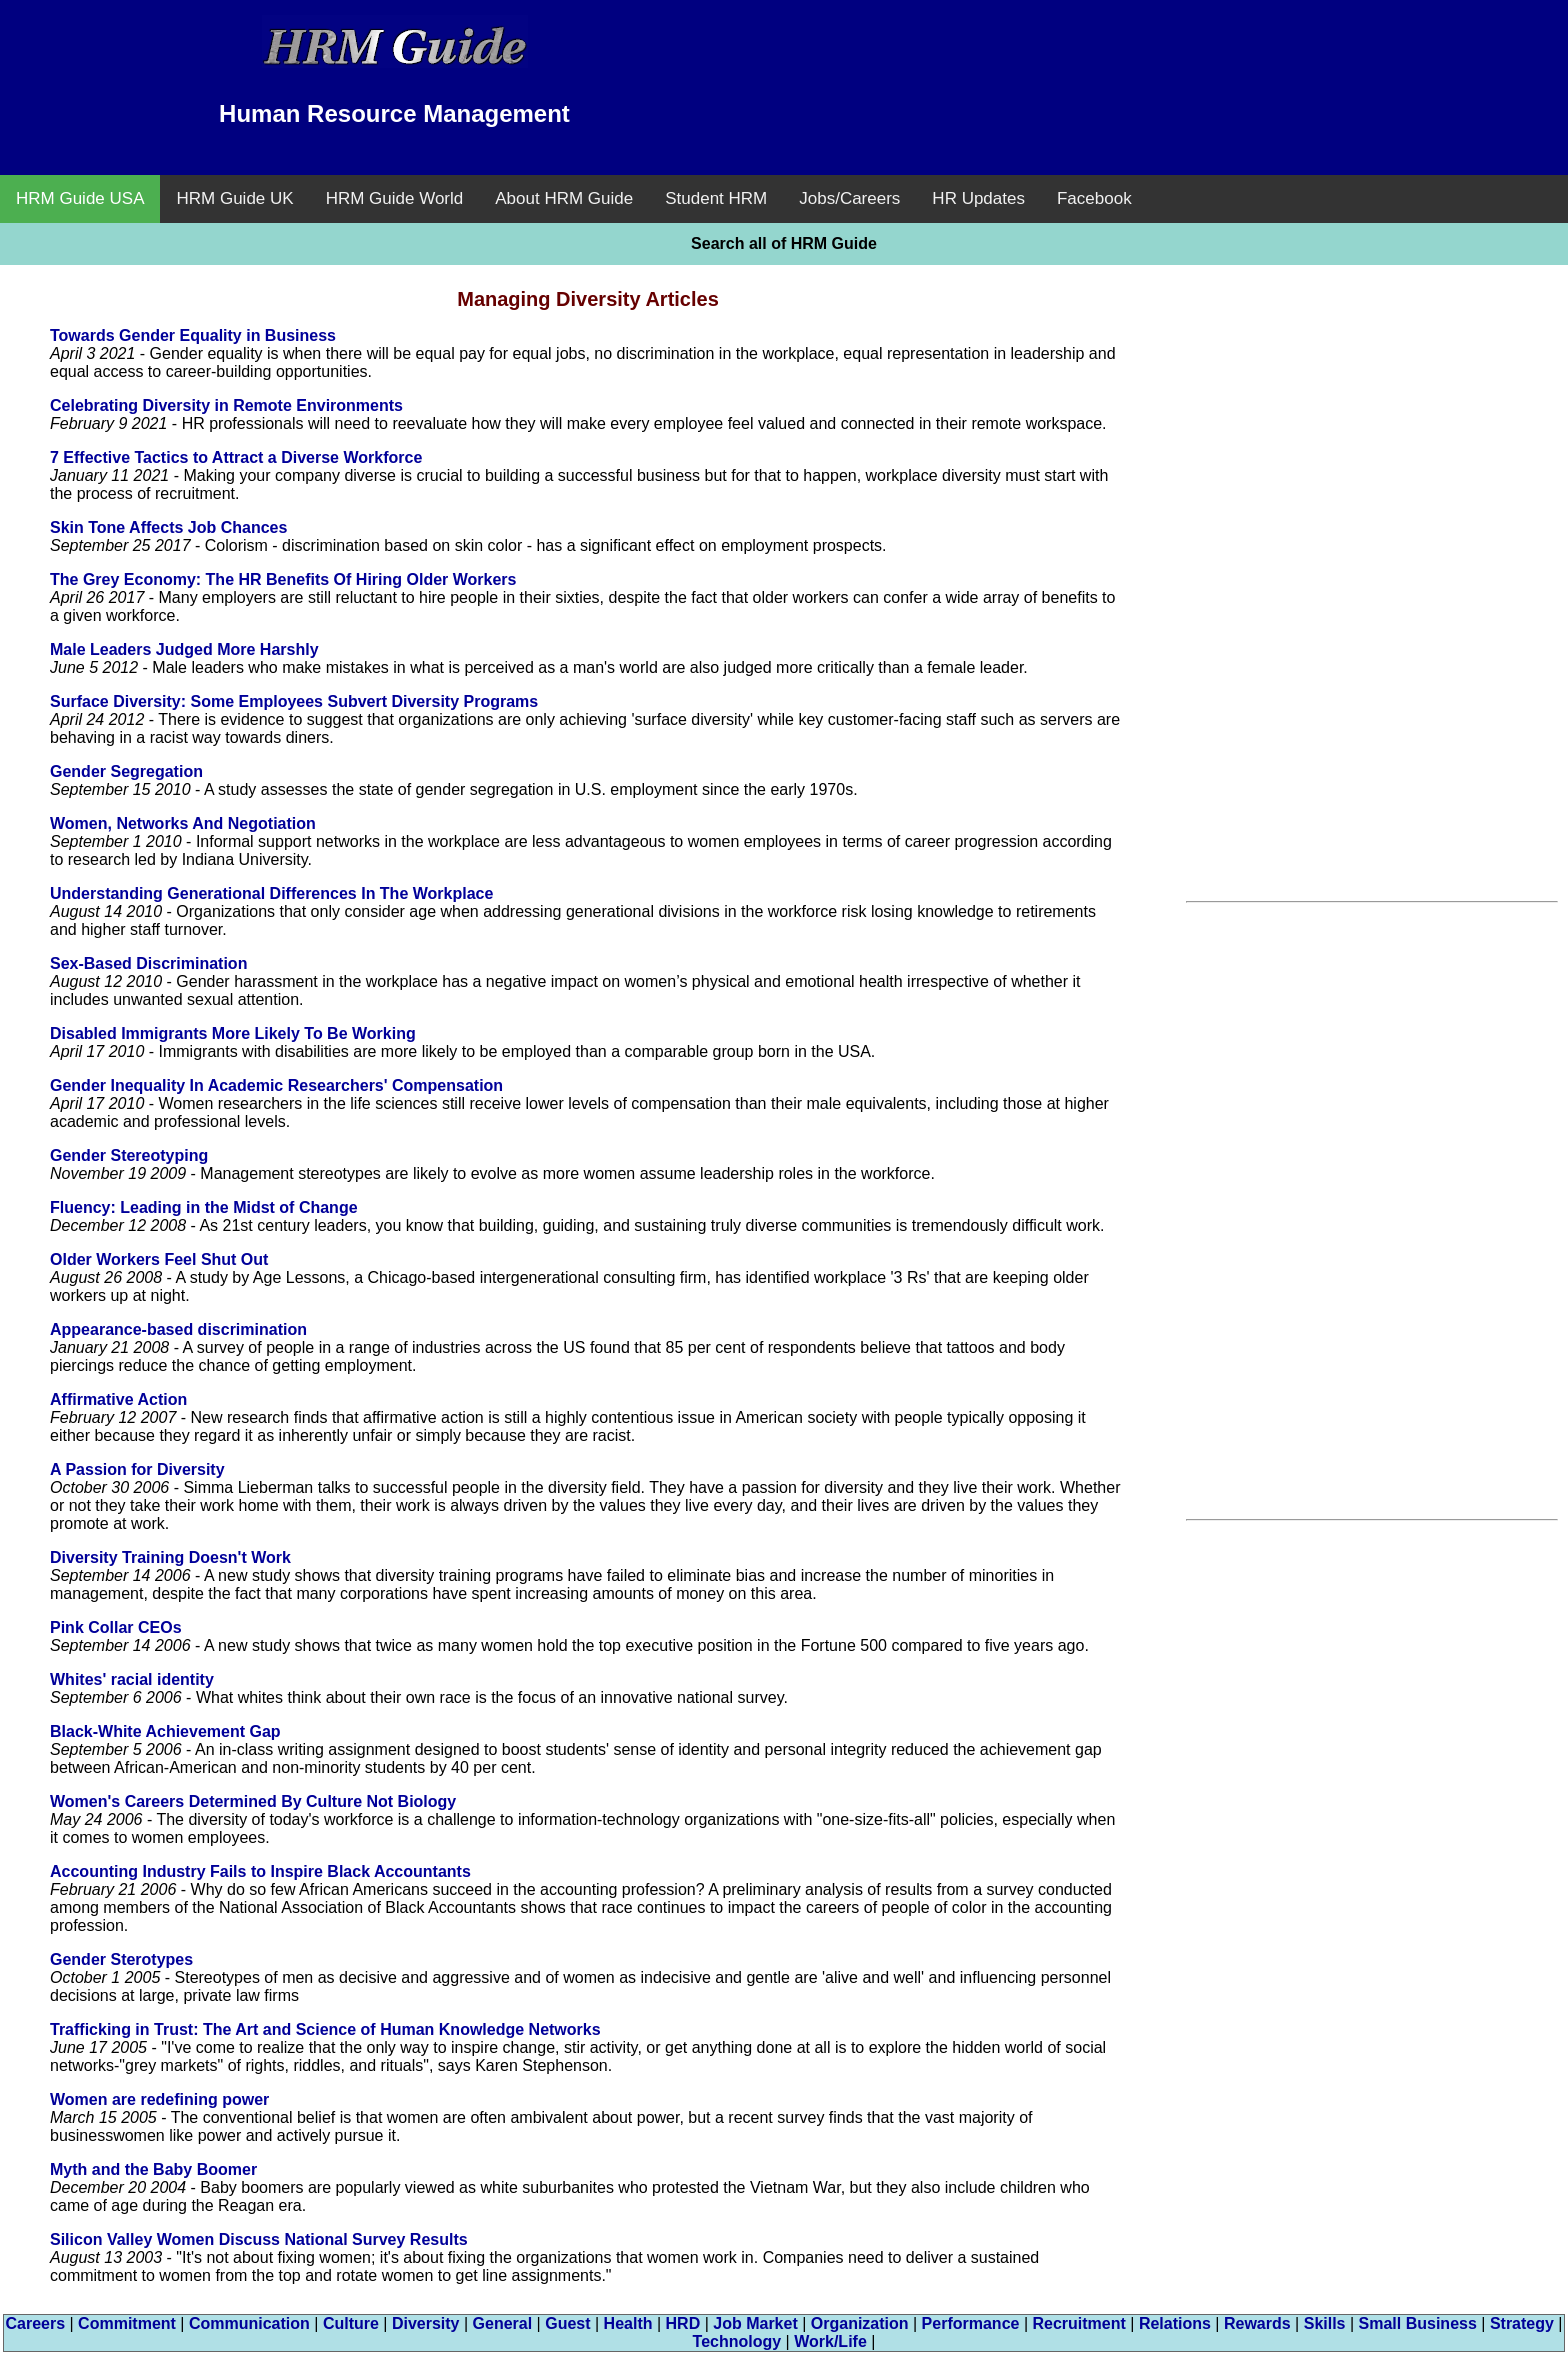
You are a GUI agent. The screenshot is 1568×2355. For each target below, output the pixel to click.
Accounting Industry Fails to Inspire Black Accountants (260, 1871)
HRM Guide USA (80, 198)
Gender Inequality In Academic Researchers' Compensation (276, 1085)
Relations (1175, 2323)
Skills (1325, 2323)
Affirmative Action (118, 1399)
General (503, 2323)
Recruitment (1078, 2323)
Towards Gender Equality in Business (193, 335)
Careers (35, 2323)
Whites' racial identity (132, 1679)
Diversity (426, 2323)
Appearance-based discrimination (178, 1329)
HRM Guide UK (234, 198)
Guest (567, 2323)
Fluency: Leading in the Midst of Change (204, 1207)
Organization (860, 2323)
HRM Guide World (395, 198)
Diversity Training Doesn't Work (170, 1557)
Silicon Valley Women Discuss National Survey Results (259, 2239)
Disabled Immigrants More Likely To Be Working (233, 1033)
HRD (683, 2323)
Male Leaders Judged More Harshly (184, 649)
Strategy (1522, 2323)
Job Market (755, 2323)
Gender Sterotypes (121, 1959)
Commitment (127, 2323)
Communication (249, 2323)
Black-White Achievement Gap (165, 1731)
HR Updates (978, 198)
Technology (737, 2341)
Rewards (1257, 2323)
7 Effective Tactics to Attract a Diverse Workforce (236, 457)
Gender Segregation (126, 771)
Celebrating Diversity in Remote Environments (226, 405)
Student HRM (716, 198)
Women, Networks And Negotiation (183, 823)
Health (628, 2323)
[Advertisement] (1173, 60)
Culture (351, 2323)
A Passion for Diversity (137, 1469)
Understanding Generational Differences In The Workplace (271, 893)
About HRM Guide (564, 198)
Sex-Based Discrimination (148, 963)
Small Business (1418, 2323)
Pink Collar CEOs (116, 1627)
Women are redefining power (159, 2099)
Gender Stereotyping (129, 1155)
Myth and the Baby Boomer (153, 2169)
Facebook (1094, 198)
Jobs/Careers (849, 198)
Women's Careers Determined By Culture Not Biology (253, 1801)
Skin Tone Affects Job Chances (168, 527)
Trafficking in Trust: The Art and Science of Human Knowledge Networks (325, 2029)
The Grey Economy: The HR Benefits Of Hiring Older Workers (283, 579)
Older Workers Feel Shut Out (159, 1259)
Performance (971, 2323)
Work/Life (830, 2341)
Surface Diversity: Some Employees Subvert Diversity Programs (294, 701)
